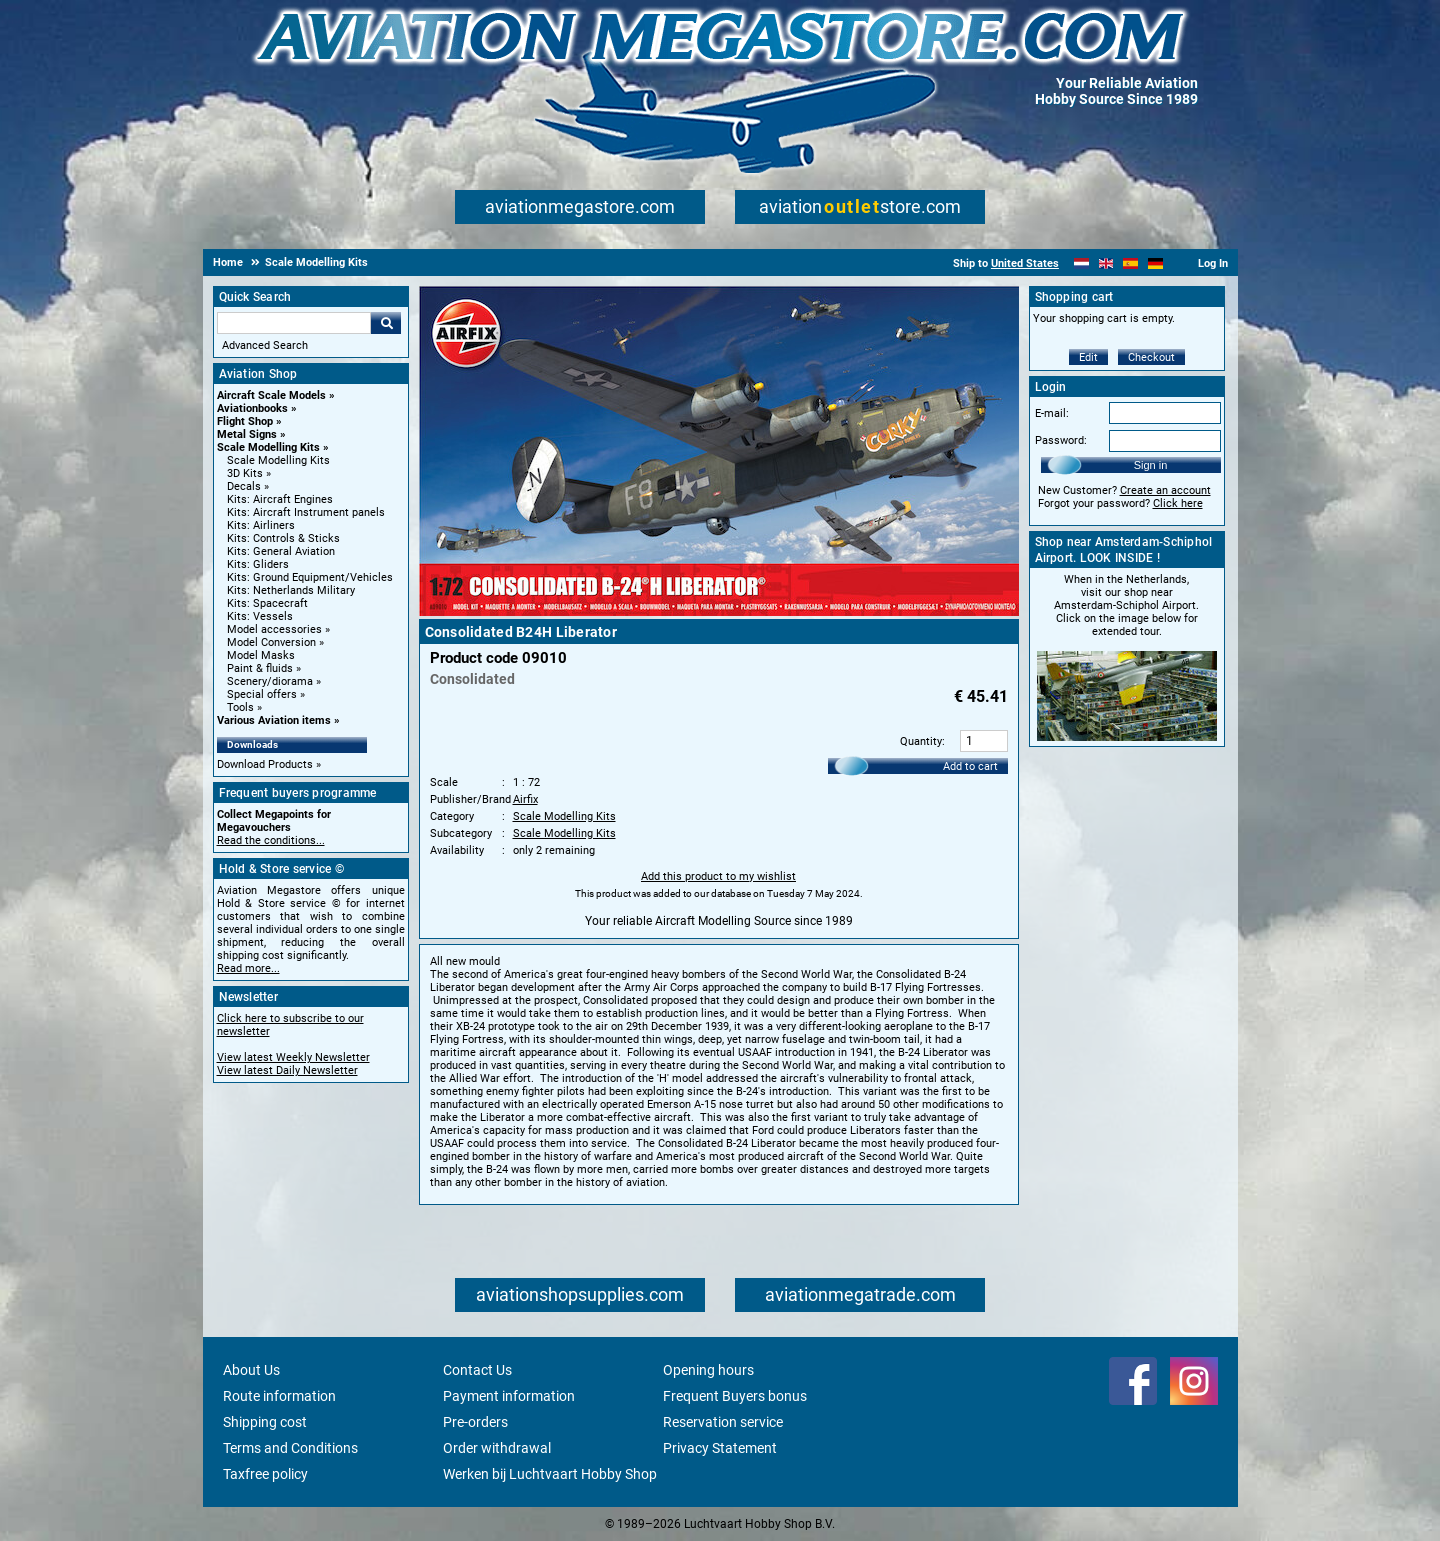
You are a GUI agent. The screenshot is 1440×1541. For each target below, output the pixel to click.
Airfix (525, 799)
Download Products (265, 764)
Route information (279, 1396)
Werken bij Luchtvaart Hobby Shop (550, 1474)
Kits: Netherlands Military (291, 590)
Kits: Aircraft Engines (280, 499)
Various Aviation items (274, 720)
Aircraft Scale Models (271, 395)
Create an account (1165, 490)
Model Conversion (271, 642)
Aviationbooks (252, 408)
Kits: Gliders (258, 564)
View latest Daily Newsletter (287, 1070)
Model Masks (261, 655)
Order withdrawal (497, 1448)
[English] (1106, 263)
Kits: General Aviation (281, 551)
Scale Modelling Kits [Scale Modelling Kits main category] (278, 460)
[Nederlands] (1081, 263)
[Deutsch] (1155, 263)
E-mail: (1052, 413)
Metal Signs (247, 434)
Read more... (248, 968)
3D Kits (245, 473)
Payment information (509, 1396)
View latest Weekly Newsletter (293, 1057)
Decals (244, 486)
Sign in (1151, 465)
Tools (240, 707)
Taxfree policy (265, 1474)
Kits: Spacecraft (267, 603)
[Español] (1130, 263)
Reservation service (723, 1422)
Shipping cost (265, 1422)
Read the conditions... (271, 840)
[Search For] (294, 323)
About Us (251, 1370)
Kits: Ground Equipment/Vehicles (310, 577)
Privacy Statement (720, 1448)
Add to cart (970, 766)
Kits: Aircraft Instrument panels (306, 512)
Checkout (1151, 357)
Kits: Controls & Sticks (283, 538)
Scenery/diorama (270, 681)
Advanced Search (265, 345)
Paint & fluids (260, 668)
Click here (1178, 503)
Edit (1088, 357)
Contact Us (477, 1370)
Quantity (921, 741)
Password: (1061, 440)
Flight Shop (245, 421)
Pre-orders (475, 1422)
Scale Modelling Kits (268, 447)
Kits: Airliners (261, 525)
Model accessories (274, 629)
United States (1025, 263)
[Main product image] (719, 612)
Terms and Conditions (290, 1448)
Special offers (262, 694)
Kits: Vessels (260, 616)
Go (386, 323)
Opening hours (708, 1370)
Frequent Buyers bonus (735, 1396)
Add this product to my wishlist (718, 876)
